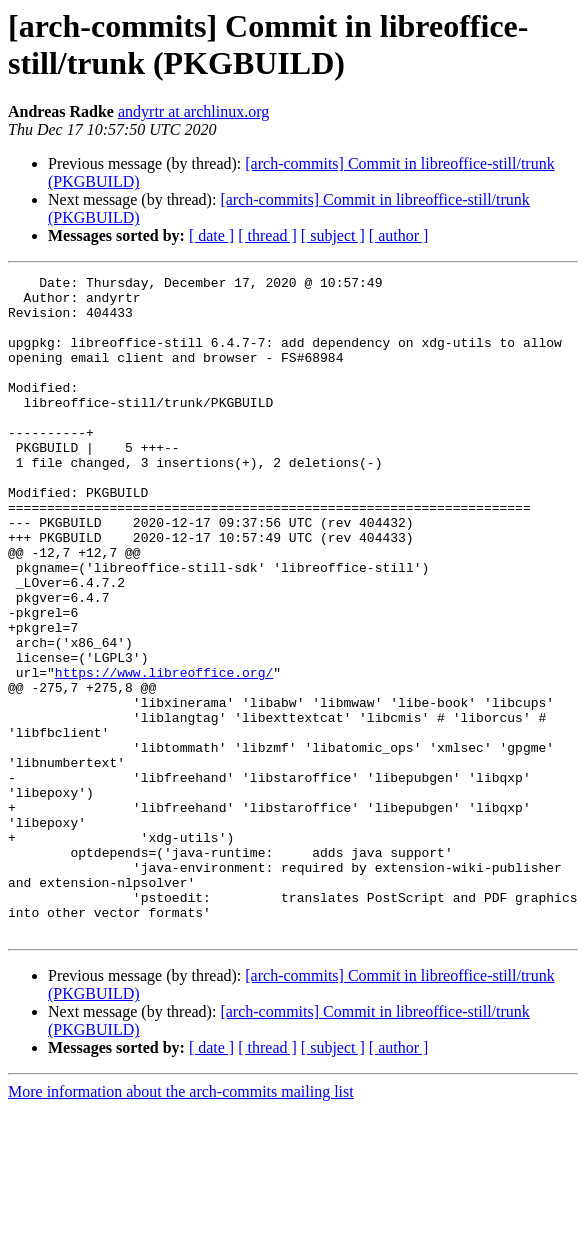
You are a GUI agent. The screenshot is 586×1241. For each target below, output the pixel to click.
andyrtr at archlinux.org (193, 111)
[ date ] (211, 235)
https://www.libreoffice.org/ (164, 753)
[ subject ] (333, 235)
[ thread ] (267, 235)
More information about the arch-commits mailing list (181, 1223)
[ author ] (399, 235)
